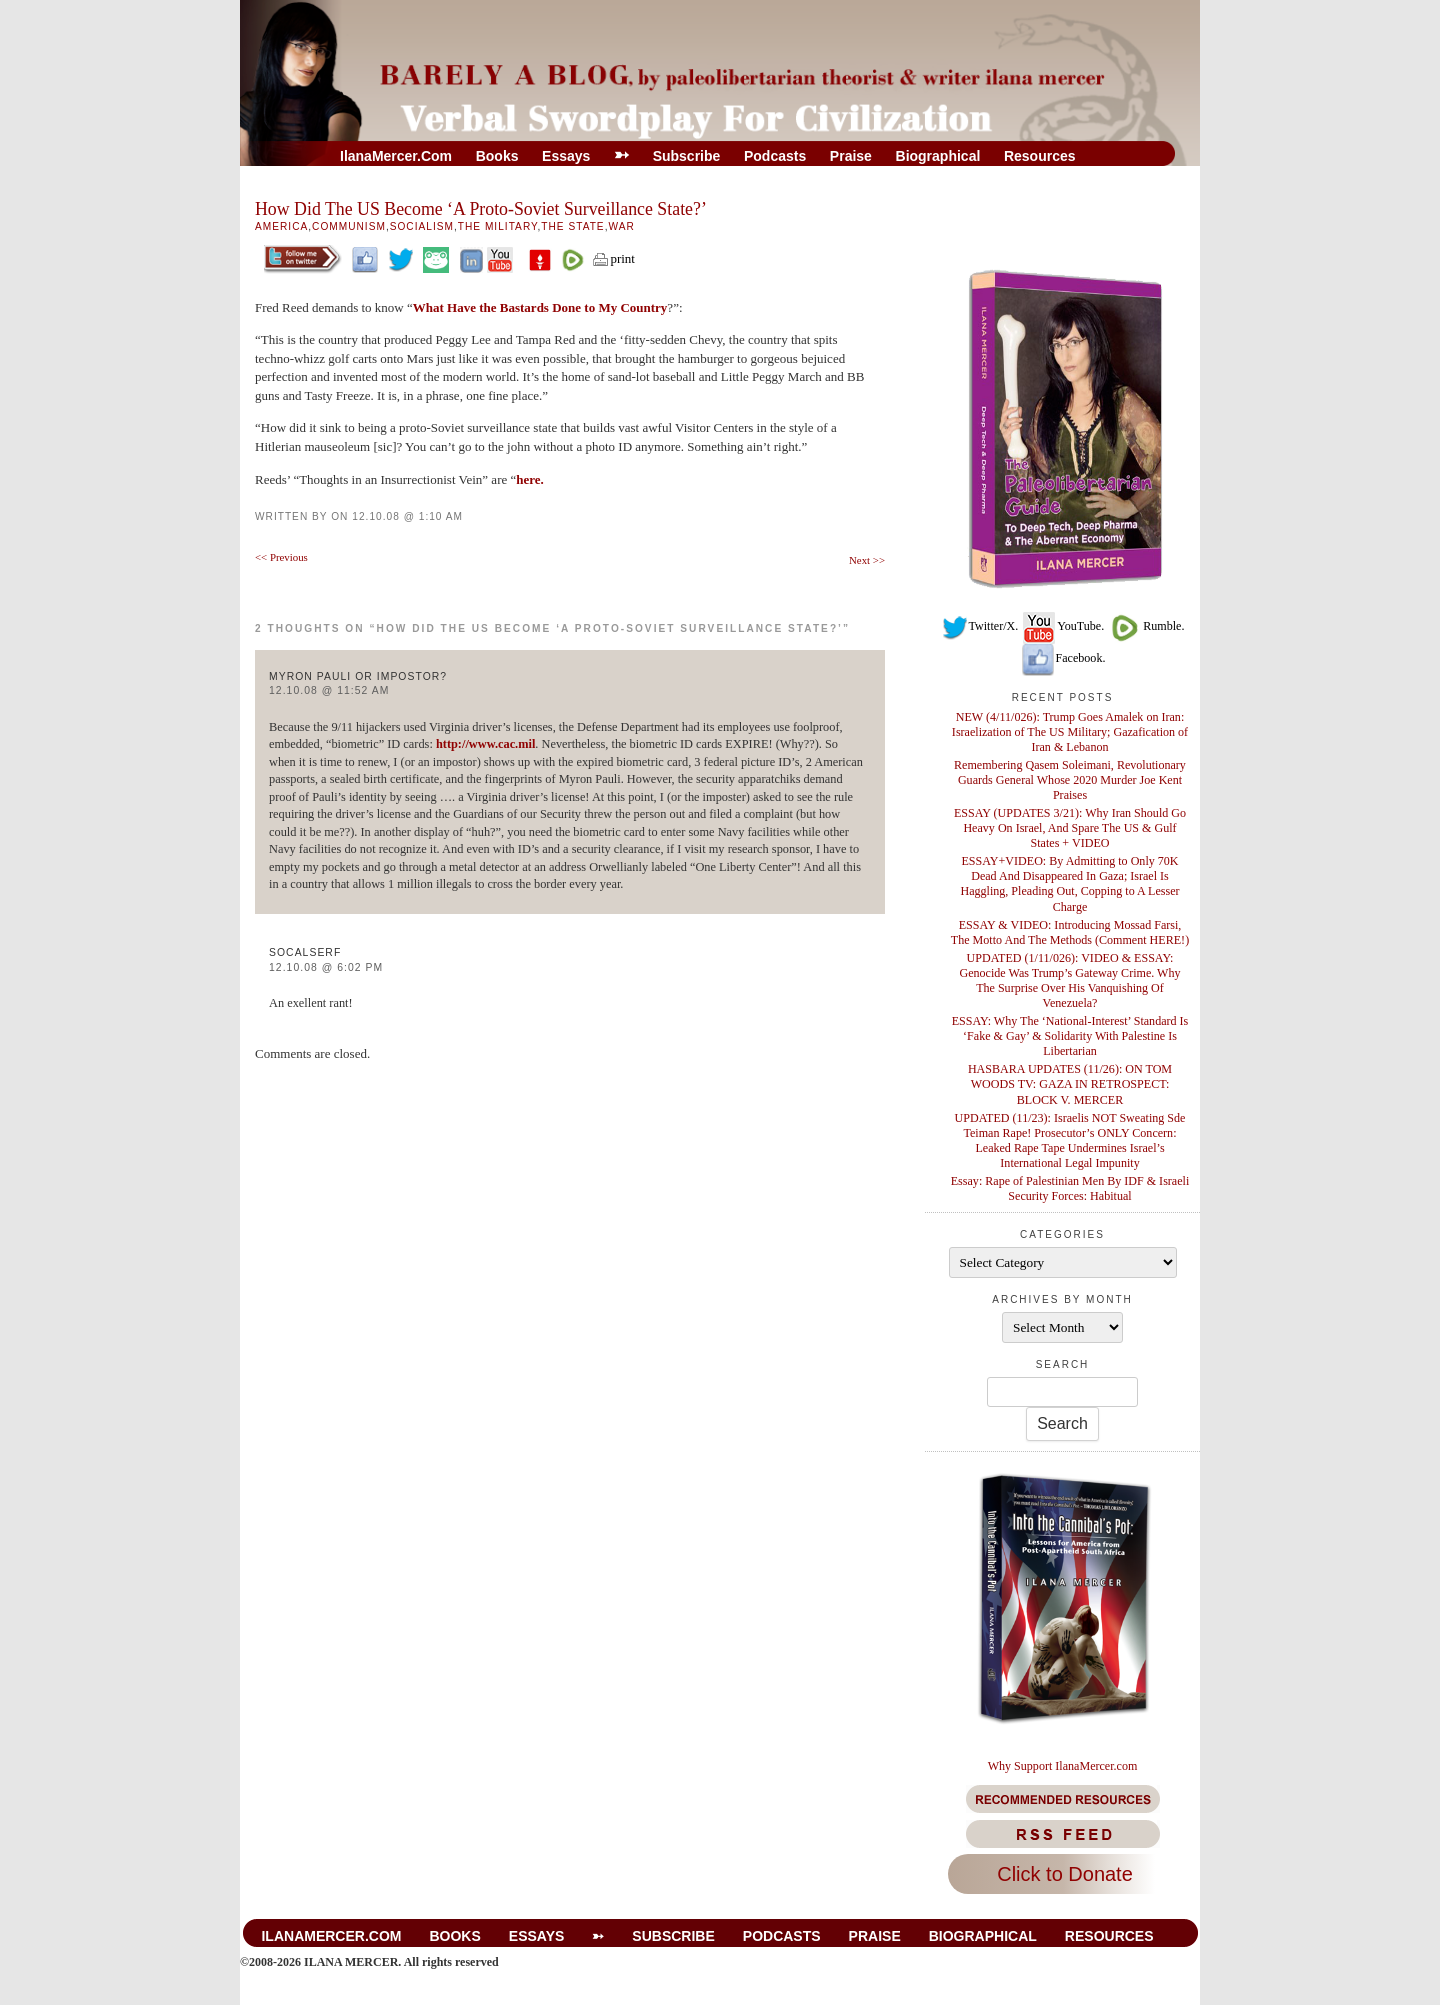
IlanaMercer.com (396, 156)
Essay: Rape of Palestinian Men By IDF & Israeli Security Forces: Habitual (1070, 1188)
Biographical (938, 156)
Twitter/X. (980, 626)
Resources (1040, 156)
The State (572, 226)
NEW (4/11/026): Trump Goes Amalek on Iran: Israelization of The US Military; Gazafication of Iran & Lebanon (1070, 732)
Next (867, 560)
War (621, 226)
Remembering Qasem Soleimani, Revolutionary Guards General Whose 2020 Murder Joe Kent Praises (1070, 780)
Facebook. (1063, 658)
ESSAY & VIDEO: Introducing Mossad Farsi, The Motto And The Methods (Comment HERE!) (1070, 932)
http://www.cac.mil (485, 744)
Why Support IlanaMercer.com (1063, 1766)
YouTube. (1062, 626)
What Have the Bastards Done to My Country (540, 307)
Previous (281, 557)
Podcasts (775, 156)
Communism (349, 226)
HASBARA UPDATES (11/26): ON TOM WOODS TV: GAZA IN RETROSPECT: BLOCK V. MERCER (1070, 1084)
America (281, 226)
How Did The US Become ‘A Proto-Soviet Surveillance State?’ (481, 209)
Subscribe (687, 156)
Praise (851, 156)
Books (497, 156)
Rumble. (1145, 626)
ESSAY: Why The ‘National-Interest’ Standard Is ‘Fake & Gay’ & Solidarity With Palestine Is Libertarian (1070, 1036)
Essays (566, 156)
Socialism (422, 226)
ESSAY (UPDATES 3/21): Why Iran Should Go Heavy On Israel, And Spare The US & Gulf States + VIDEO (1070, 828)
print (613, 258)
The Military (498, 226)
